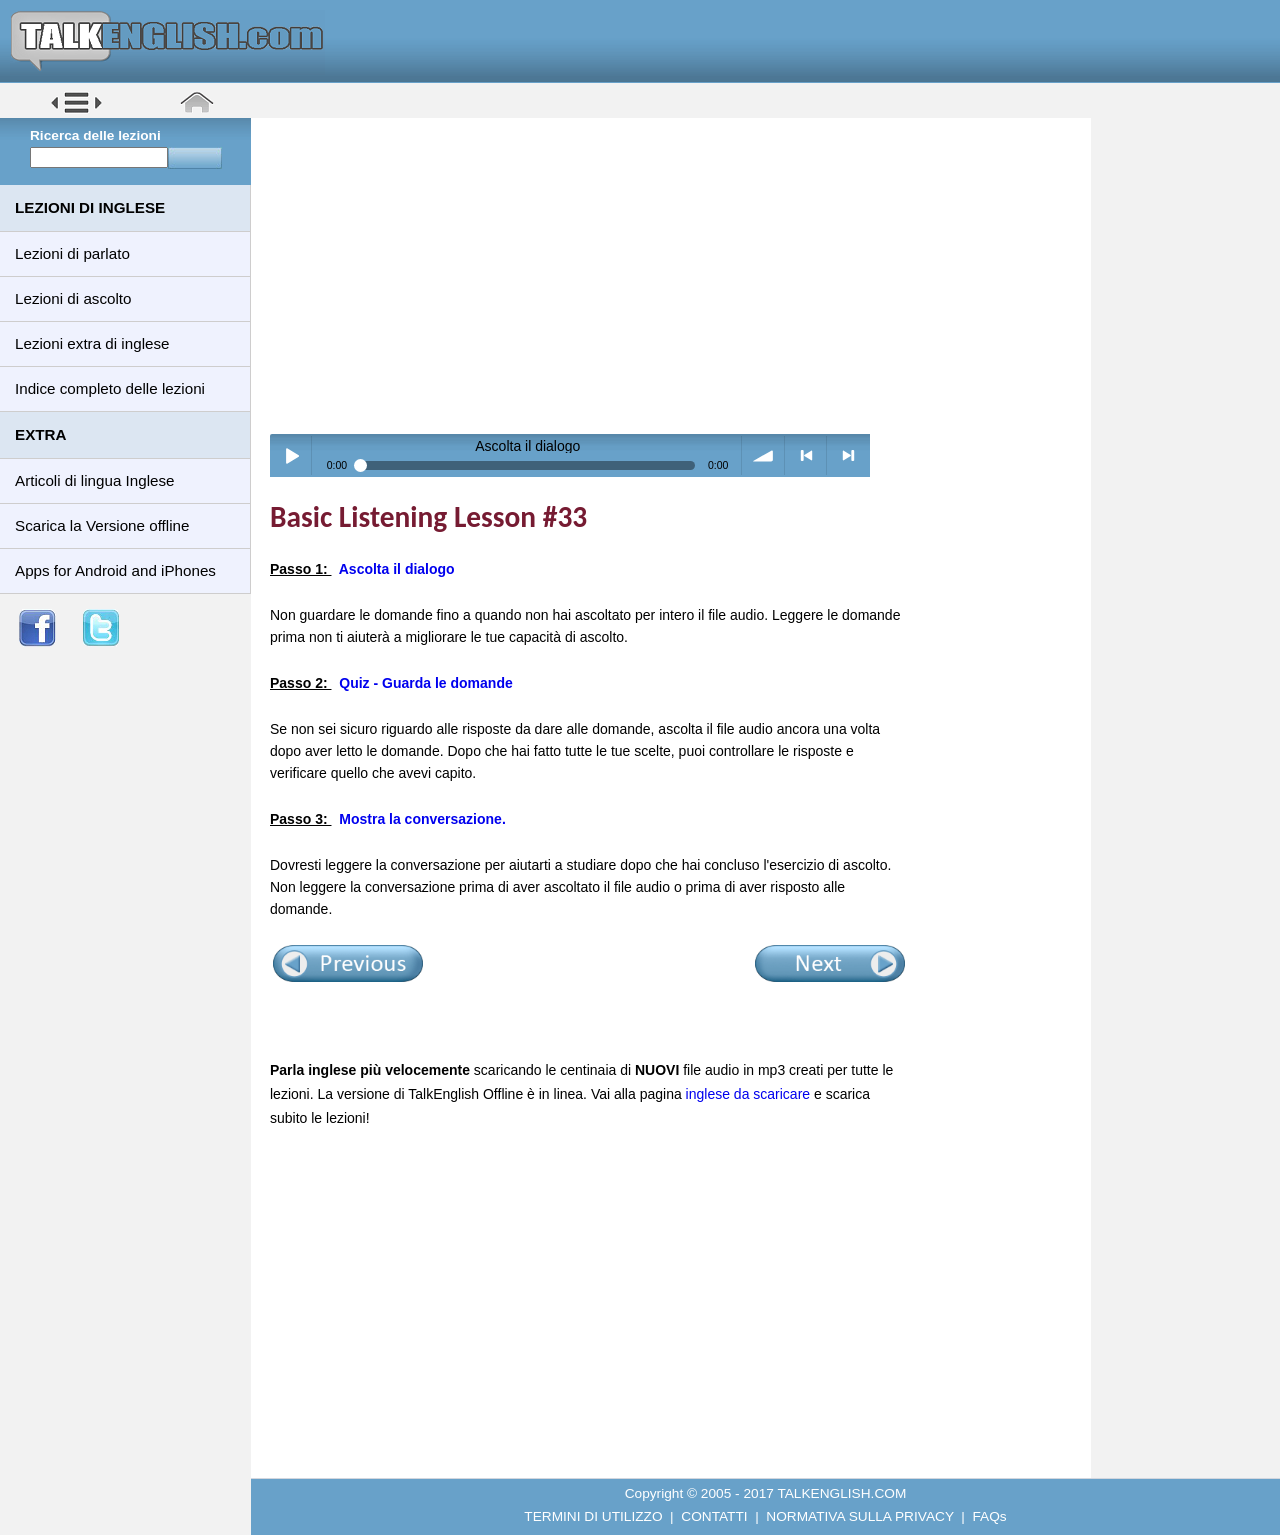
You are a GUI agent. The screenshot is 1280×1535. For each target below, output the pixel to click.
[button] (76, 111)
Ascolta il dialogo (397, 569)
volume (763, 455)
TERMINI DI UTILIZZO (593, 1516)
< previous (806, 455)
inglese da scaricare (748, 1094)
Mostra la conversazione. (422, 819)
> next (848, 455)
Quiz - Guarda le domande (425, 683)
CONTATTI (714, 1516)
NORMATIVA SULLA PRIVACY (859, 1516)
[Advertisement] (678, 275)
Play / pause (291, 455)
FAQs (990, 1516)
